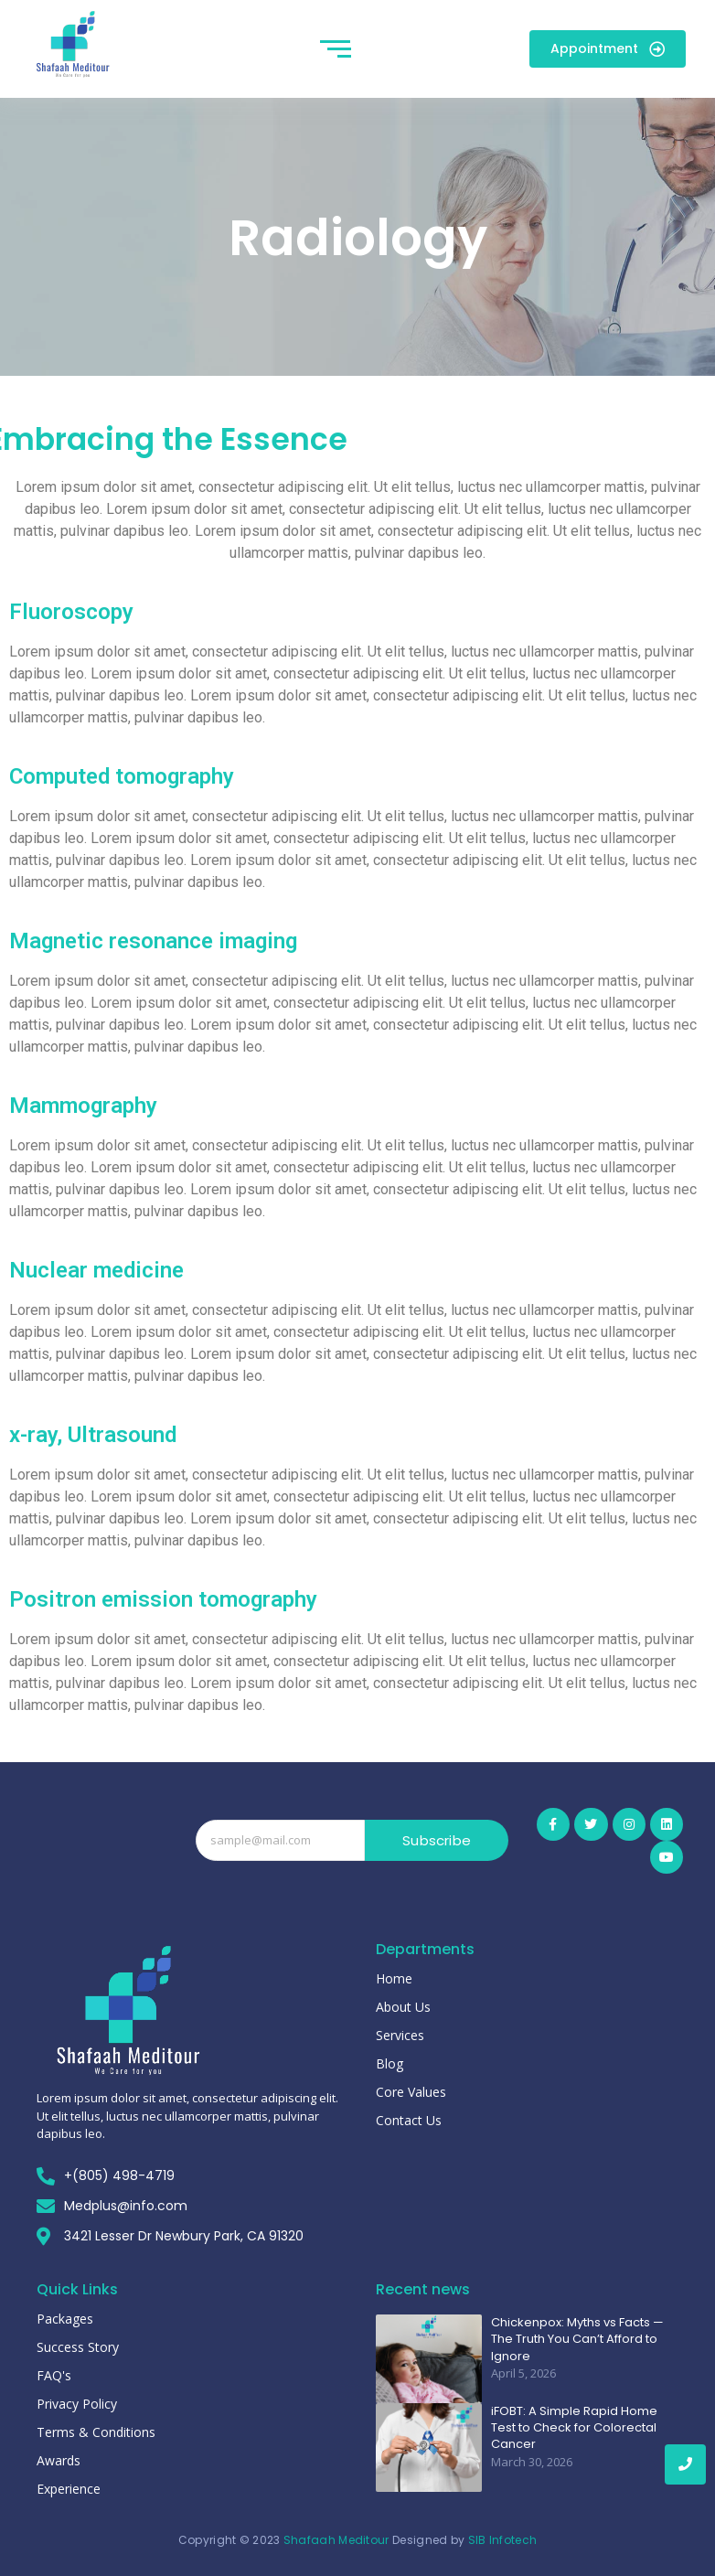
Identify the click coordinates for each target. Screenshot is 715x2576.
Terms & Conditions (96, 2432)
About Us (403, 2006)
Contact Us (409, 2120)
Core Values (411, 2091)
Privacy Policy (77, 2403)
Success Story (78, 2347)
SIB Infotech (503, 2540)
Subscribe (436, 1840)
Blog (389, 2063)
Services (400, 2035)
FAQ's (54, 2375)
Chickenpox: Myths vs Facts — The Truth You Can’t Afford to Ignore (577, 2339)
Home (394, 1978)
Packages (65, 2318)
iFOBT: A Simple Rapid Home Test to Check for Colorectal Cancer (574, 2428)
